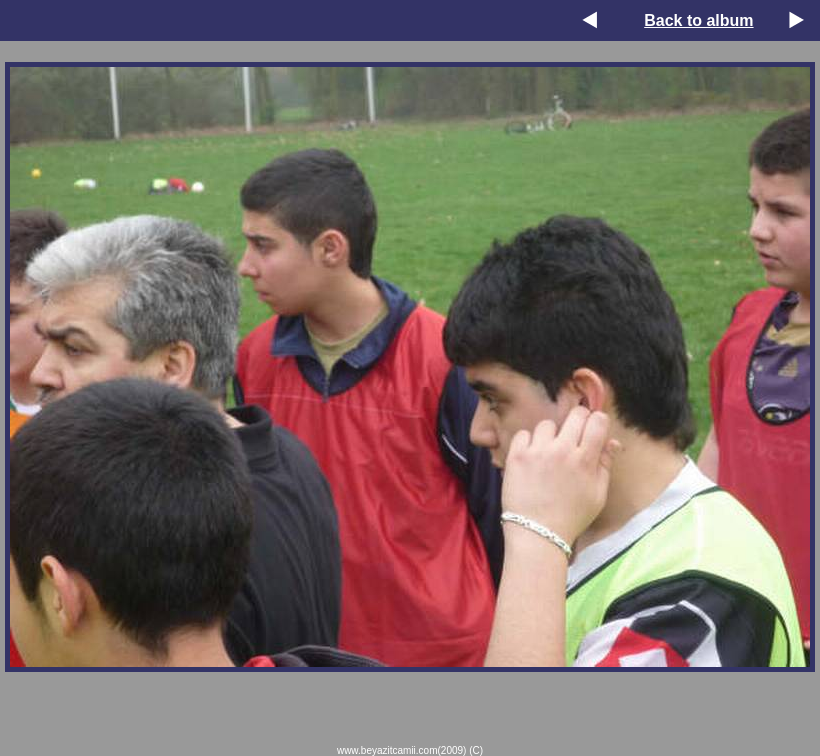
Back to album (698, 20)
